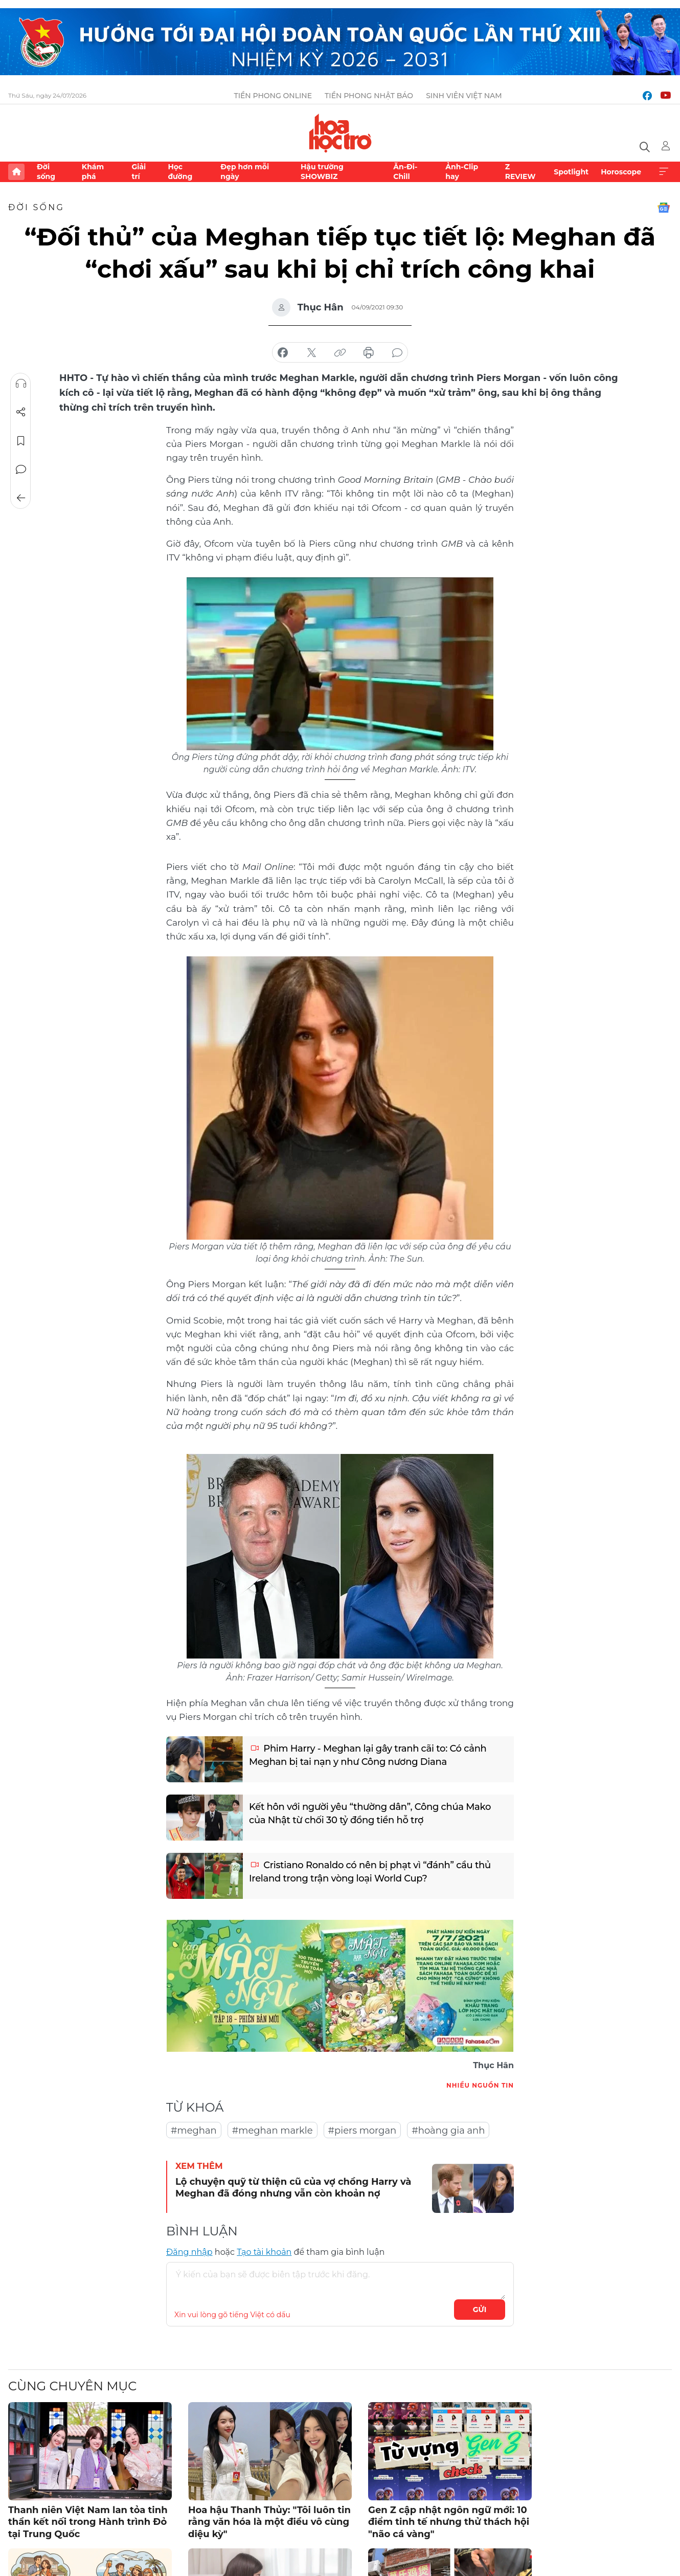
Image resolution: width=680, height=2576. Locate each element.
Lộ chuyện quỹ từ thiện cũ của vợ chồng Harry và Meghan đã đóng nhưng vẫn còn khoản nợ (293, 2187)
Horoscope (621, 171)
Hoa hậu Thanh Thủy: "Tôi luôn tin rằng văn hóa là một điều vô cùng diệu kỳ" (269, 2522)
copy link (340, 353)
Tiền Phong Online (273, 95)
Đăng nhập (189, 2252)
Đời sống (46, 171)
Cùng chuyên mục (72, 2386)
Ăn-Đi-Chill (405, 171)
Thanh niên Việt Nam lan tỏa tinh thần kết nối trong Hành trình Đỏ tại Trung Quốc (88, 2522)
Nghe (21, 383)
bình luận (397, 353)
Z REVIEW (520, 171)
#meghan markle (272, 2130)
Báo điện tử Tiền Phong (340, 133)
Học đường (180, 171)
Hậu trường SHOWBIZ (322, 171)
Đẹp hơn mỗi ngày (244, 171)
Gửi (480, 2309)
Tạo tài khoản (264, 2252)
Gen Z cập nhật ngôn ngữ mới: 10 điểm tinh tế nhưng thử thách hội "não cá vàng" (448, 2522)
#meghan (194, 2130)
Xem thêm (663, 172)
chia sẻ (283, 353)
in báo (368, 353)
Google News (663, 207)
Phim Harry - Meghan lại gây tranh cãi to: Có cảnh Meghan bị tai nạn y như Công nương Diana (368, 1755)
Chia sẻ (21, 412)
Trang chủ (16, 172)
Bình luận (21, 469)
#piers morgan (362, 2130)
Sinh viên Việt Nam (464, 95)
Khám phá (93, 171)
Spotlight (571, 171)
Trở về (21, 498)
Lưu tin (21, 441)
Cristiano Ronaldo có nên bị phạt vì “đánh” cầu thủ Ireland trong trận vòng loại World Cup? (370, 1872)
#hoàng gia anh (448, 2130)
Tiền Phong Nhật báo (369, 95)
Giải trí (138, 171)
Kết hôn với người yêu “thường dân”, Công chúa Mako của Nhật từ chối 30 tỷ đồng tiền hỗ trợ (370, 1813)
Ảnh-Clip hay (461, 171)
